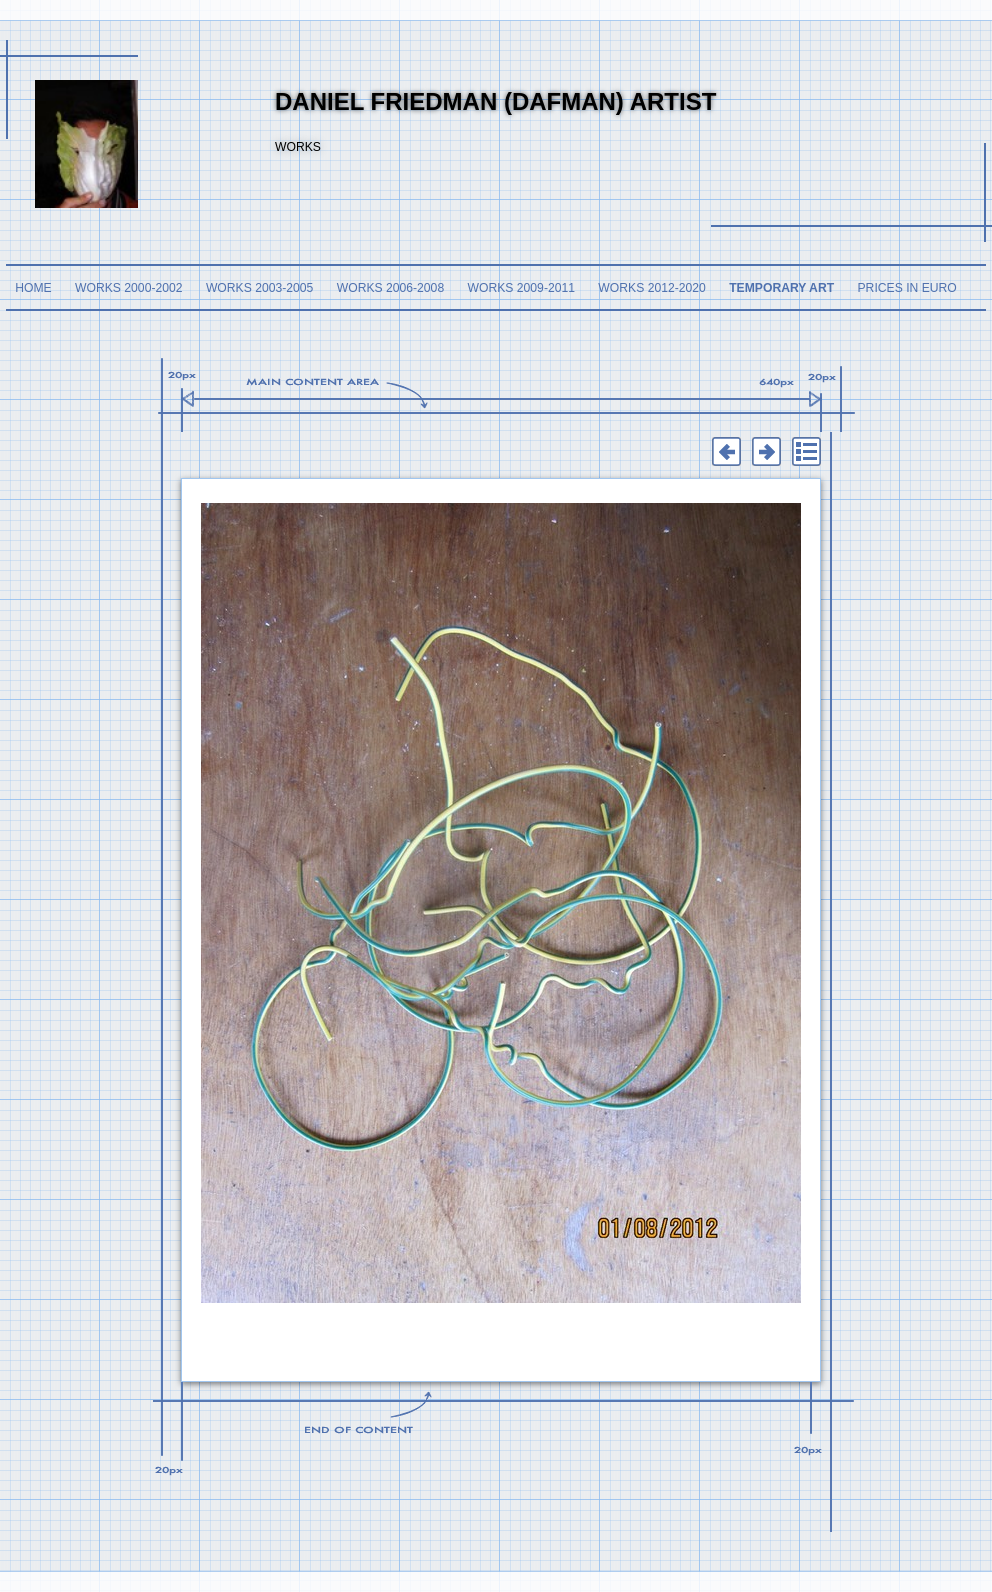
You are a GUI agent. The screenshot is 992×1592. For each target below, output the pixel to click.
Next (766, 452)
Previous (726, 452)
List (806, 452)
